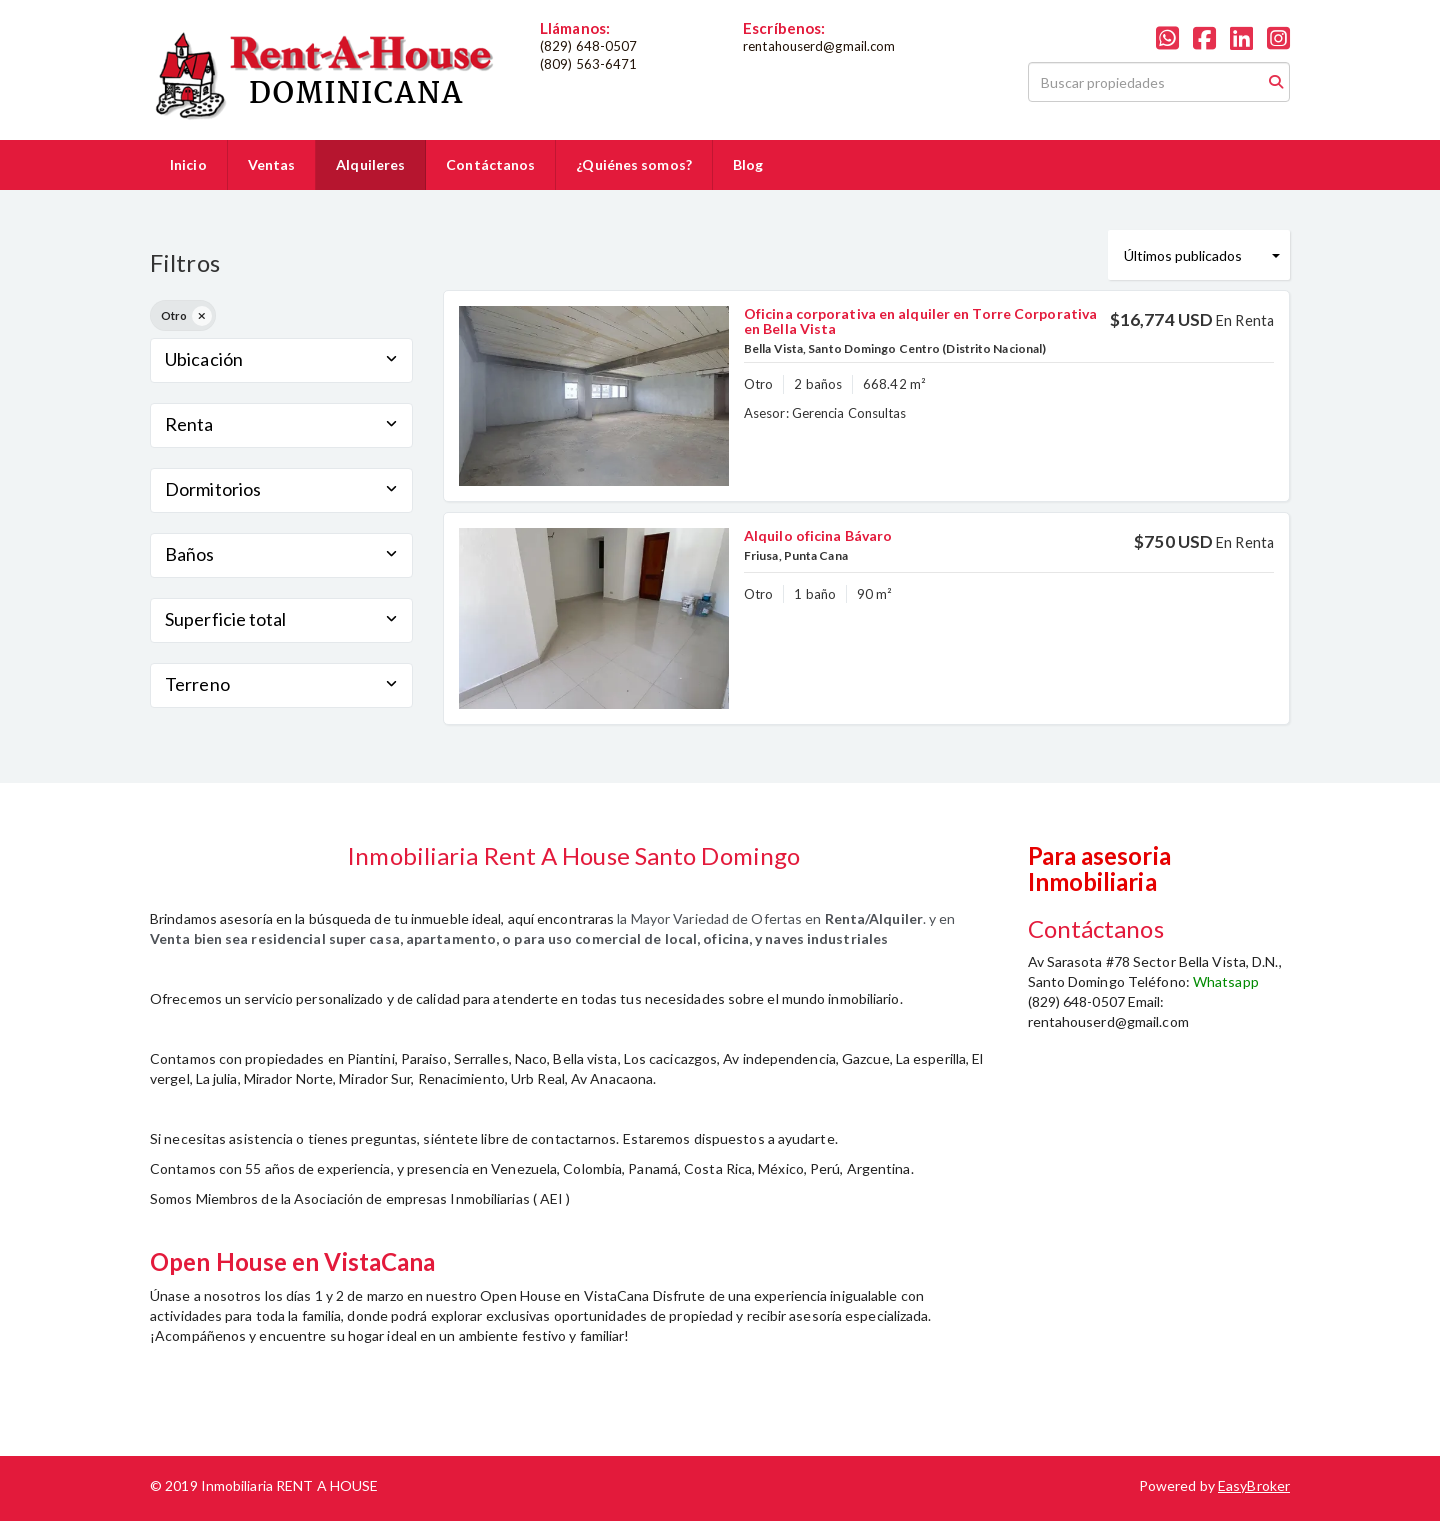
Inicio (188, 164)
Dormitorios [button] (281, 489)
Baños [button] (281, 554)
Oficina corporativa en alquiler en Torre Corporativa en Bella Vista (920, 321)
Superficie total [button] (281, 619)
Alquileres (370, 164)
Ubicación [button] (281, 359)
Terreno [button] (281, 684)
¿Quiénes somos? (634, 164)
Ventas (272, 164)
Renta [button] (281, 424)
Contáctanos (490, 164)
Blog (748, 164)
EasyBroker (1254, 1485)
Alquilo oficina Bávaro (818, 535)
